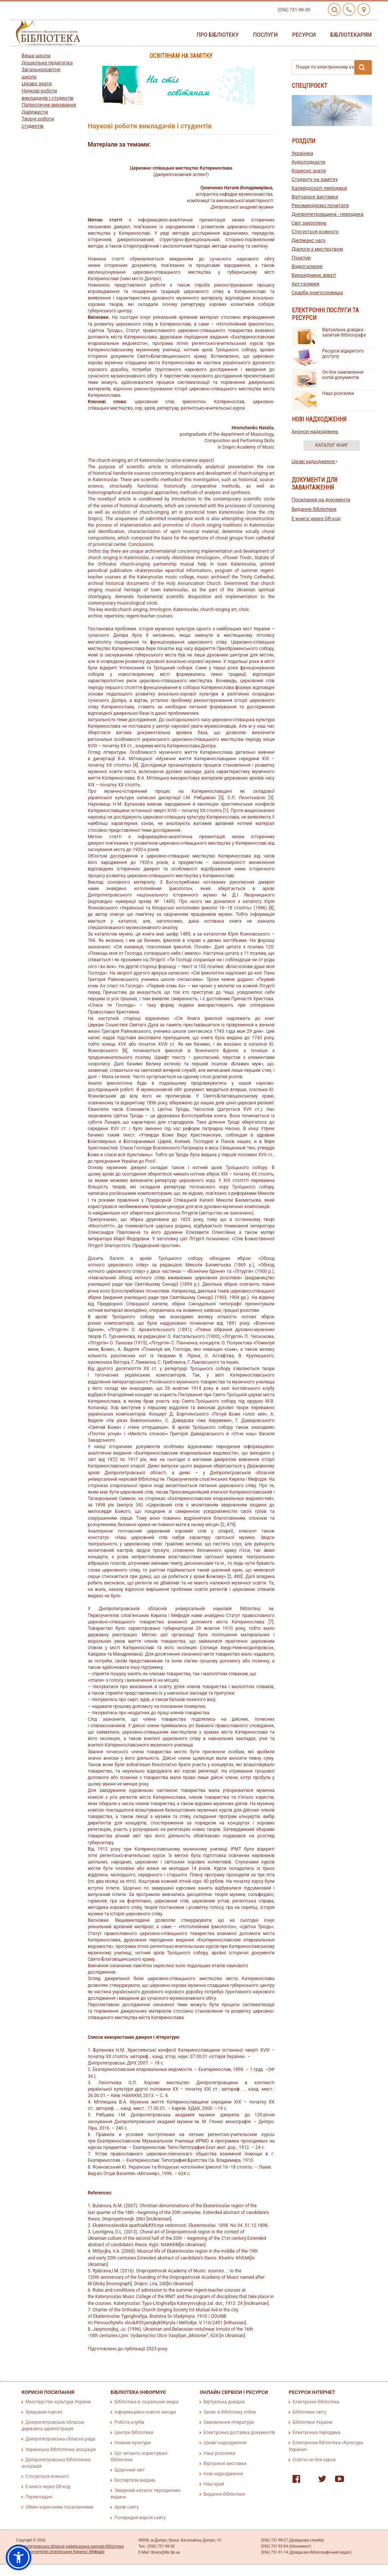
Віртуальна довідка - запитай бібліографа (344, 332)
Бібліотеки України (312, 2422)
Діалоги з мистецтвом (317, 249)
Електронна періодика (316, 2432)
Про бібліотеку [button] (218, 35)
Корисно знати (309, 170)
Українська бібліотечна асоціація (60, 2449)
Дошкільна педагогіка (47, 62)
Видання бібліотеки (314, 509)
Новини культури (132, 2442)
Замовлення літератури (228, 2422)
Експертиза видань (134, 2480)
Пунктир (301, 257)
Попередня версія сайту (140, 2517)
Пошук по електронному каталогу (334, 67)
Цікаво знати (37, 83)
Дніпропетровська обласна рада (60, 2439)
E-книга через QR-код (316, 518)
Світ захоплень (309, 223)
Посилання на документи (321, 499)
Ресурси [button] (304, 35)
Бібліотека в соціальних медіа (146, 2401)
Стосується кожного (315, 231)
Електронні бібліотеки (316, 2401)
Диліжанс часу (309, 240)
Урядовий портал (43, 2412)
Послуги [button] (265, 35)
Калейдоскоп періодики (319, 188)
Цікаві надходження (315, 461)
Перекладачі (38, 2497)
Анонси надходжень (315, 431)
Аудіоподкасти (308, 162)
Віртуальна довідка (224, 2401)
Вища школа (36, 55)
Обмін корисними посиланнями (59, 2507)
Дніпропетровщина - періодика (328, 214)
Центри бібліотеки (133, 2432)
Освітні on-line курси (314, 2459)
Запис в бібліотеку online (229, 2412)
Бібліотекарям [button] (351, 35)
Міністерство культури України (58, 2401)
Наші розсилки (338, 393)
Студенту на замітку (315, 179)
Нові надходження (223, 2473)
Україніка (302, 153)
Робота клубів (129, 2422)
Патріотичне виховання (49, 105)
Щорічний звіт (129, 2470)
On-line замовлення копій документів (342, 375)
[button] (19, 2557)
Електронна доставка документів (239, 2432)
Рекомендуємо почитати (320, 205)
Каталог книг (331, 445)
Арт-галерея (305, 284)
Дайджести (35, 112)
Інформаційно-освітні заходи (145, 2412)
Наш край (213, 2484)
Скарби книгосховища (317, 292)
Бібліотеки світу (309, 2412)
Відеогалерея (307, 266)
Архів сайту (126, 2507)
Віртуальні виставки (315, 197)
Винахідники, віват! (314, 275)
